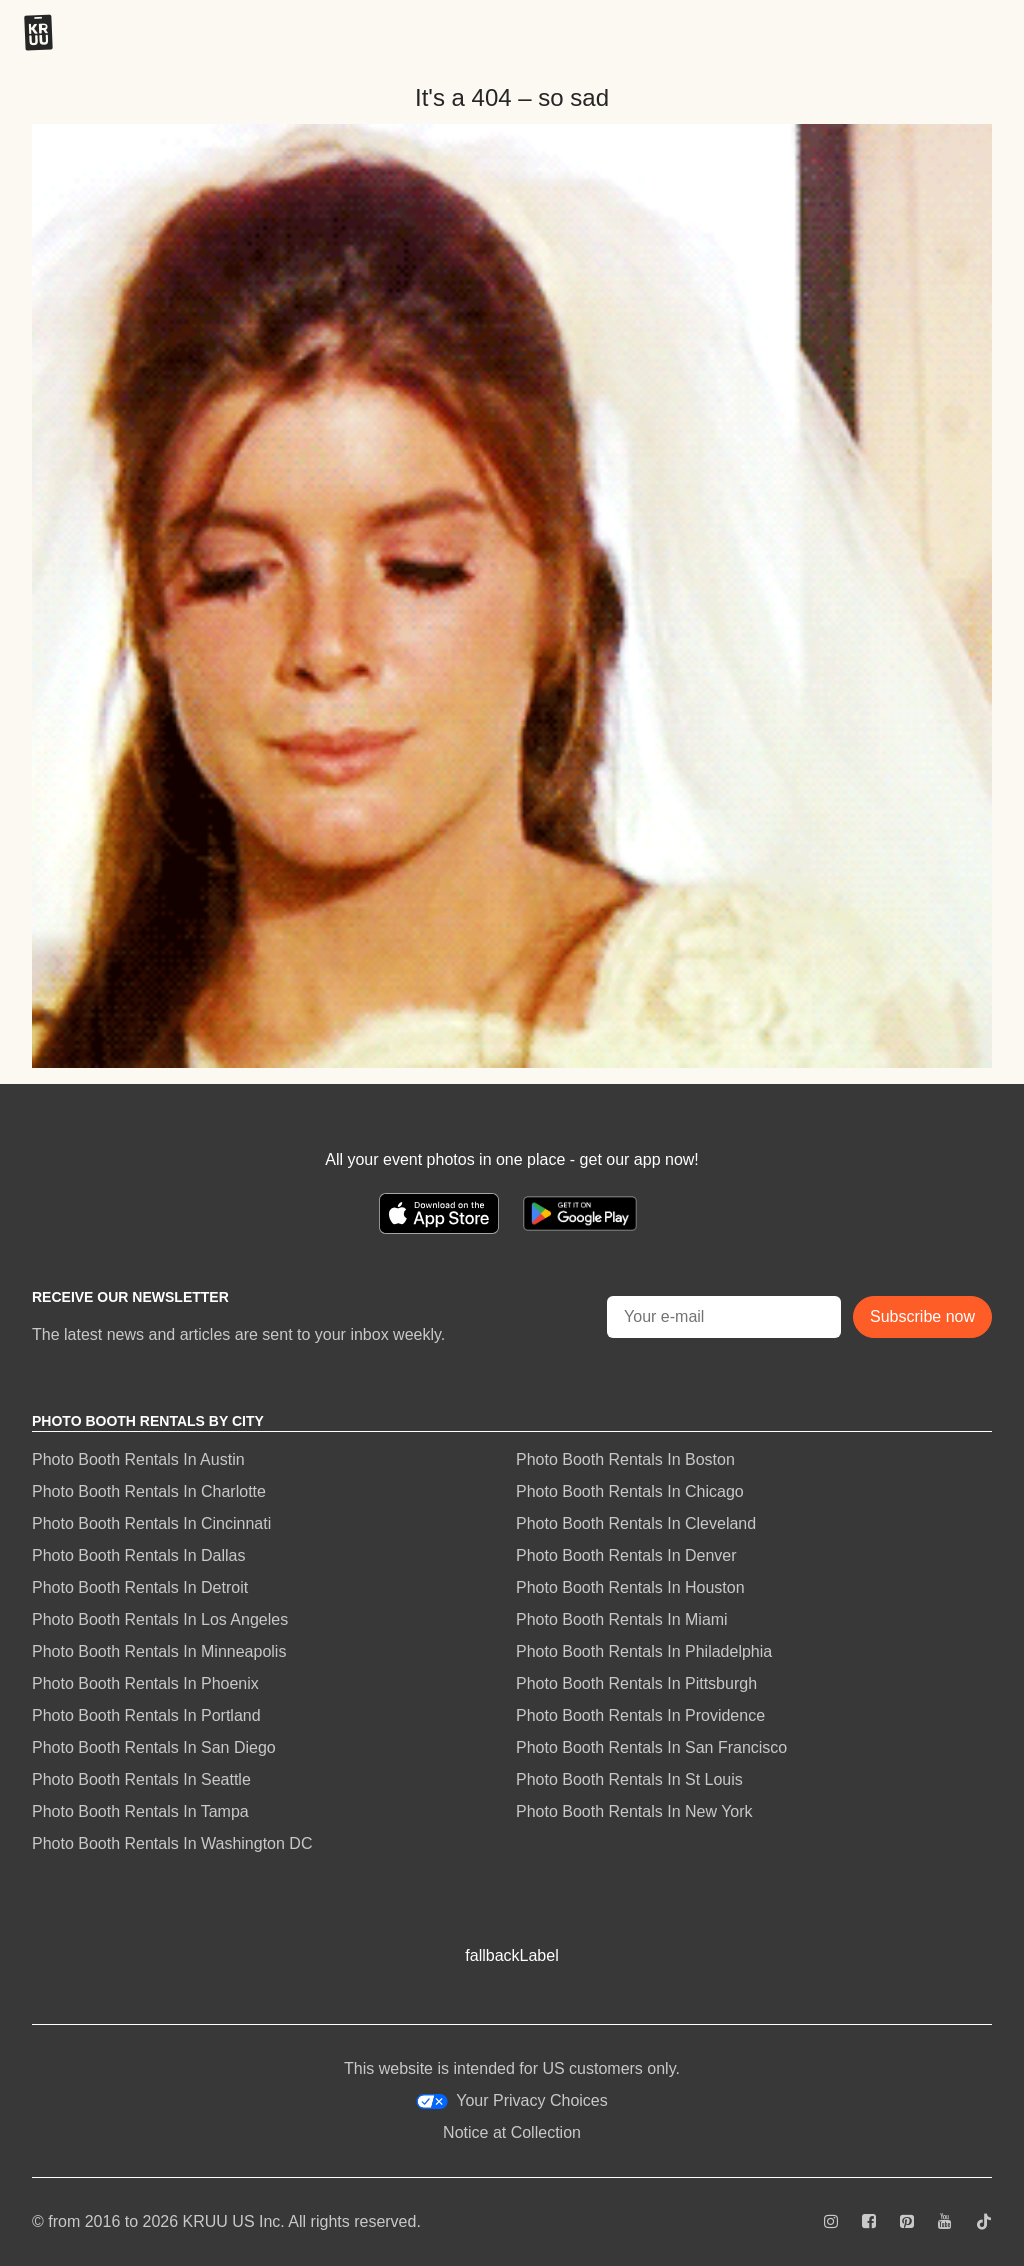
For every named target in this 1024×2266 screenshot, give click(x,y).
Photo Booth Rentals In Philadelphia (644, 1651)
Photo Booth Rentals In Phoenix (145, 1683)
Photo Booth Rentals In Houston (630, 1587)
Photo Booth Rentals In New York (634, 1811)
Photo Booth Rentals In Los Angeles (160, 1619)
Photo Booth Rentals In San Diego (154, 1747)
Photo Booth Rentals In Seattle (141, 1779)
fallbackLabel (511, 1955)
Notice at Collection (512, 2132)
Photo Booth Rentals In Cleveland (636, 1523)
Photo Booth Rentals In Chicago (630, 1491)
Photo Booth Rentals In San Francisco (651, 1747)
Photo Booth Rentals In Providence (640, 1715)
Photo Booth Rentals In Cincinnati (151, 1523)
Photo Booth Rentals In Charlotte (149, 1491)
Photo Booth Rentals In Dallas (138, 1555)
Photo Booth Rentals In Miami (622, 1619)
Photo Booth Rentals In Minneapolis (159, 1651)
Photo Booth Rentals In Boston (625, 1459)
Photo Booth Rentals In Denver (626, 1555)
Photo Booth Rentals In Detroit (140, 1587)
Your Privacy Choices (511, 2100)
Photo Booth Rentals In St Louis (629, 1779)
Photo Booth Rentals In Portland (146, 1715)
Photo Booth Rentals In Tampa (140, 1811)
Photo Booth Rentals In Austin (138, 1459)
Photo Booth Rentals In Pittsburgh (636, 1683)
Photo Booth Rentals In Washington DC (172, 1843)
